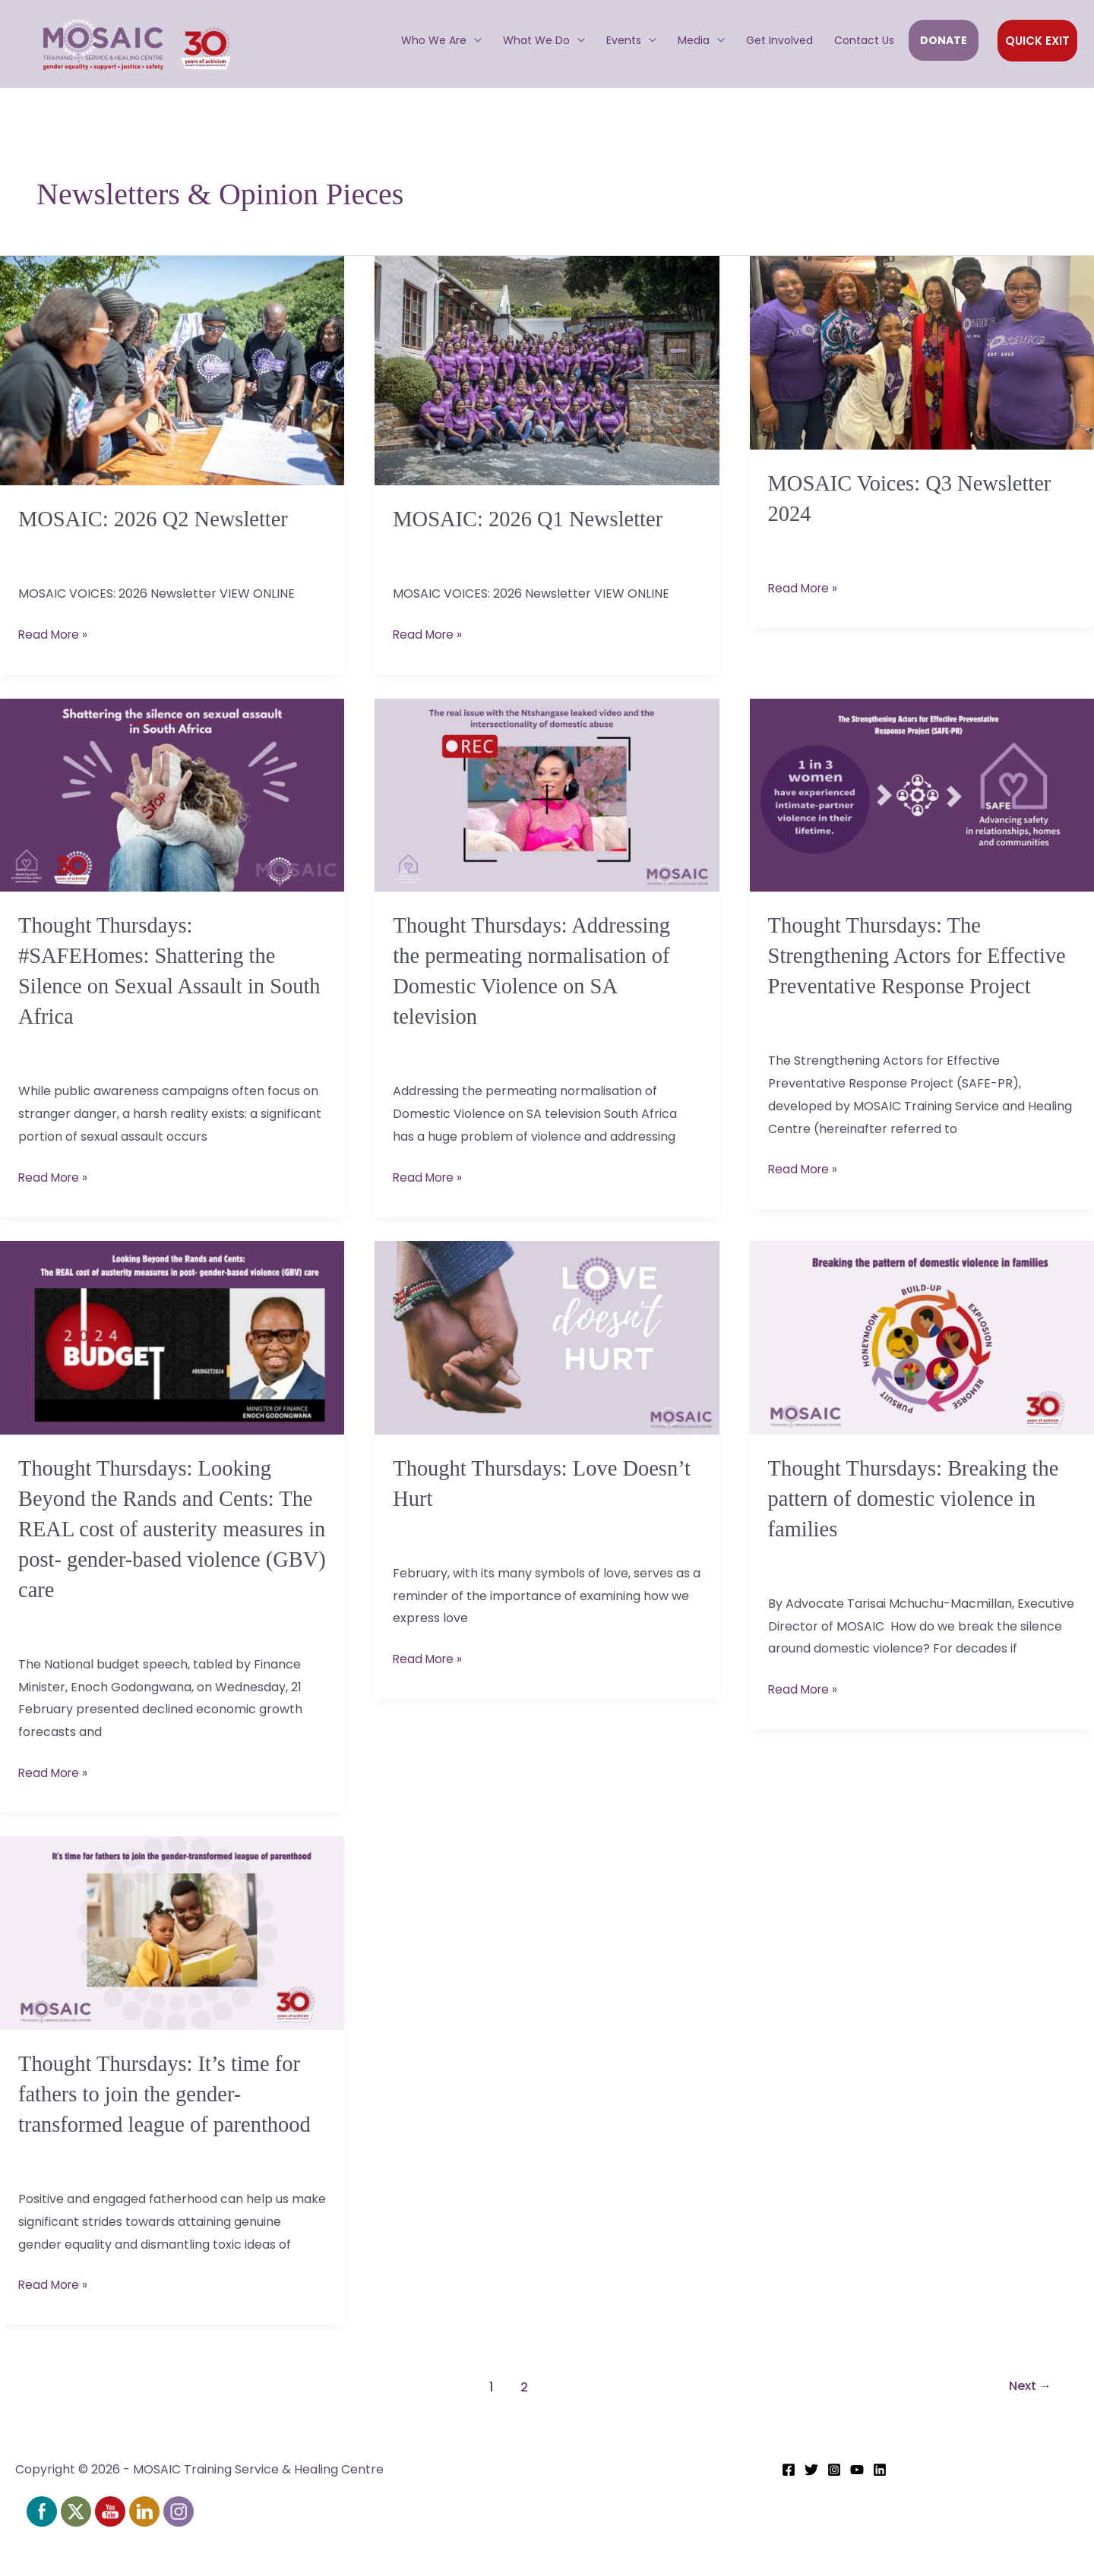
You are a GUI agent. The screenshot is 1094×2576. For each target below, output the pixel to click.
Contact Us (864, 40)
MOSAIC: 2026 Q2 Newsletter (160, 518)
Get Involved (779, 40)
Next (1027, 2429)
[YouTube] (857, 2512)
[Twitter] (811, 2512)
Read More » (54, 632)
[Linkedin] (880, 2512)
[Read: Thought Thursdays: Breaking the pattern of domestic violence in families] (922, 1356)
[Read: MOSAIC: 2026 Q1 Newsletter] (547, 370)
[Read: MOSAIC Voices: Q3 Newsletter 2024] (922, 352)
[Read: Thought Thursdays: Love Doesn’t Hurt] (547, 1356)
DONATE (943, 40)
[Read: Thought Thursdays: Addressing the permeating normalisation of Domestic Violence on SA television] (547, 793)
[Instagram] (834, 2512)
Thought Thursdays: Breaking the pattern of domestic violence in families (921, 1516)
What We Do (536, 40)
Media (694, 40)
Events (623, 40)
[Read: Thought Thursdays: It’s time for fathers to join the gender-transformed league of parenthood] (172, 1947)
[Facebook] (788, 2512)
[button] (1037, 41)
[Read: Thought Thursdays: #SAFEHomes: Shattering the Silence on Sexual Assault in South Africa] (172, 793)
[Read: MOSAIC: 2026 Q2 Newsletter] (172, 370)
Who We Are (433, 40)
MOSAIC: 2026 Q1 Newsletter (535, 518)
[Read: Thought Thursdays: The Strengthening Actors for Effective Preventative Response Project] (922, 793)
